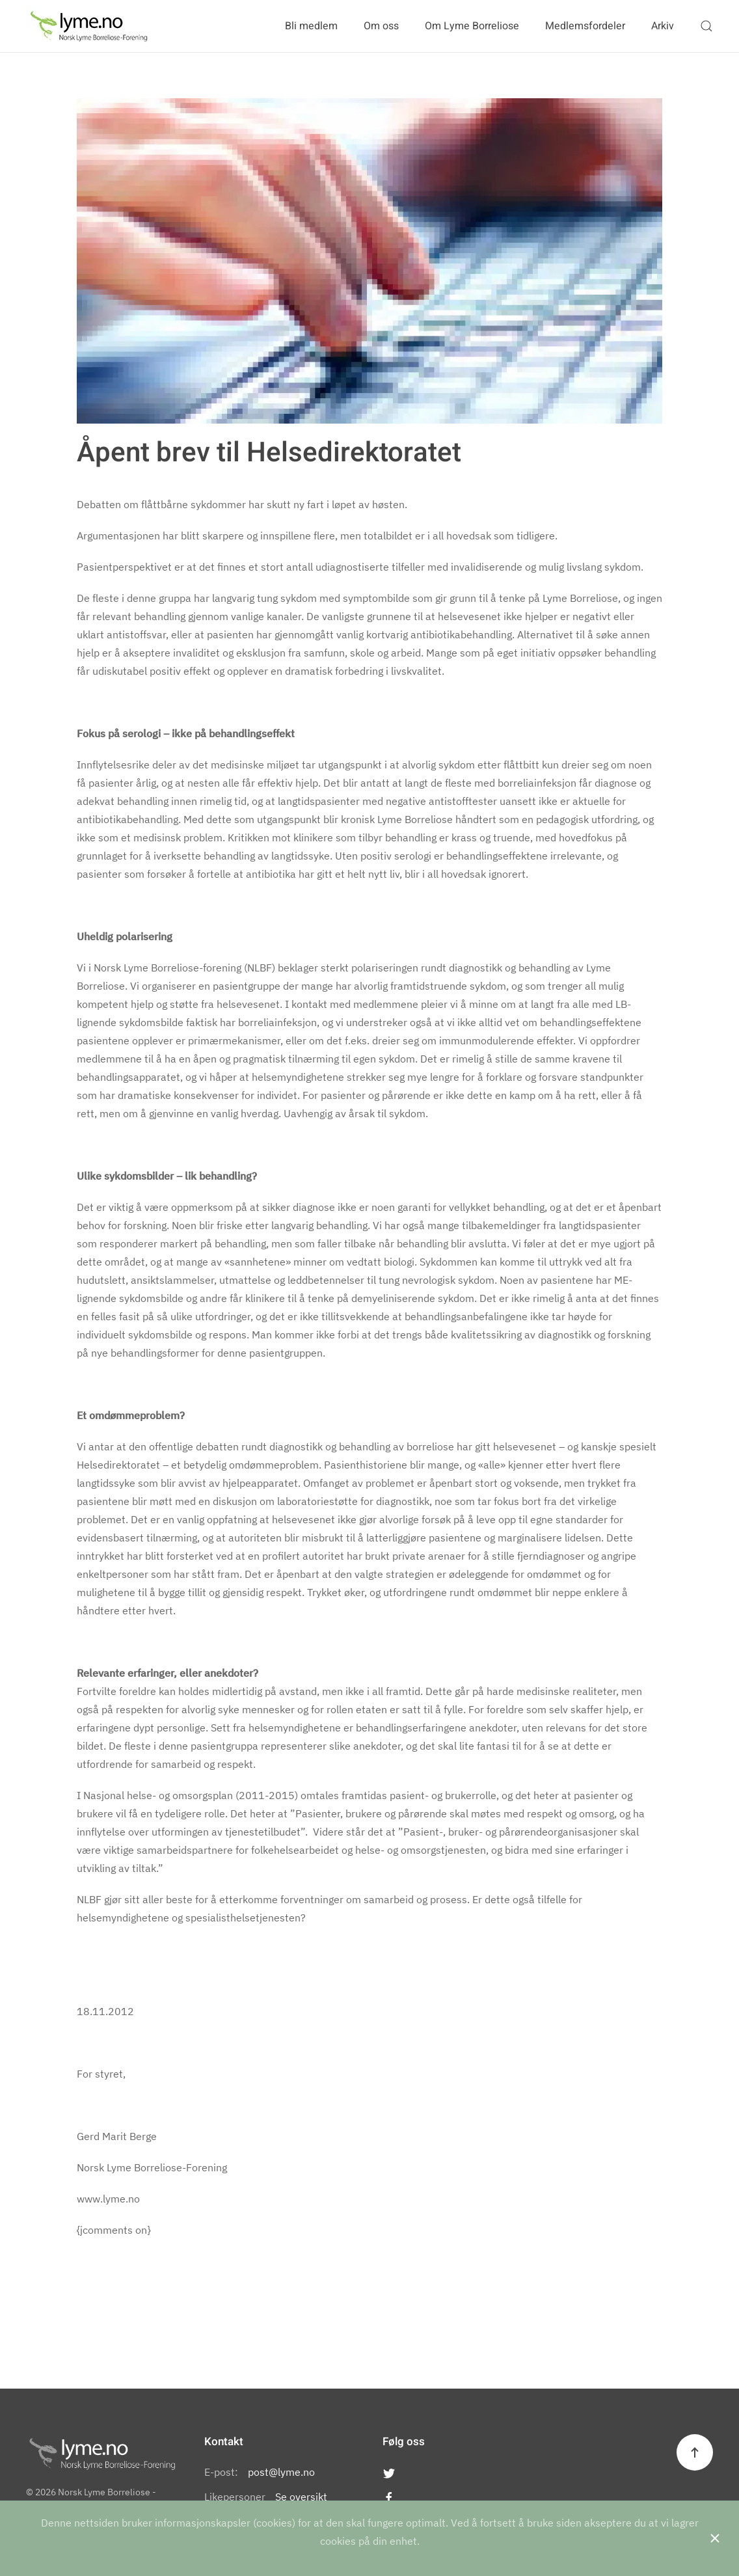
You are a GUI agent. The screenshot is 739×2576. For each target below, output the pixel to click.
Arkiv (662, 26)
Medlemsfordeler (585, 26)
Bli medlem (311, 26)
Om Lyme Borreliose (472, 26)
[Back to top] (695, 2452)
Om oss (381, 26)
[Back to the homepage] (89, 26)
